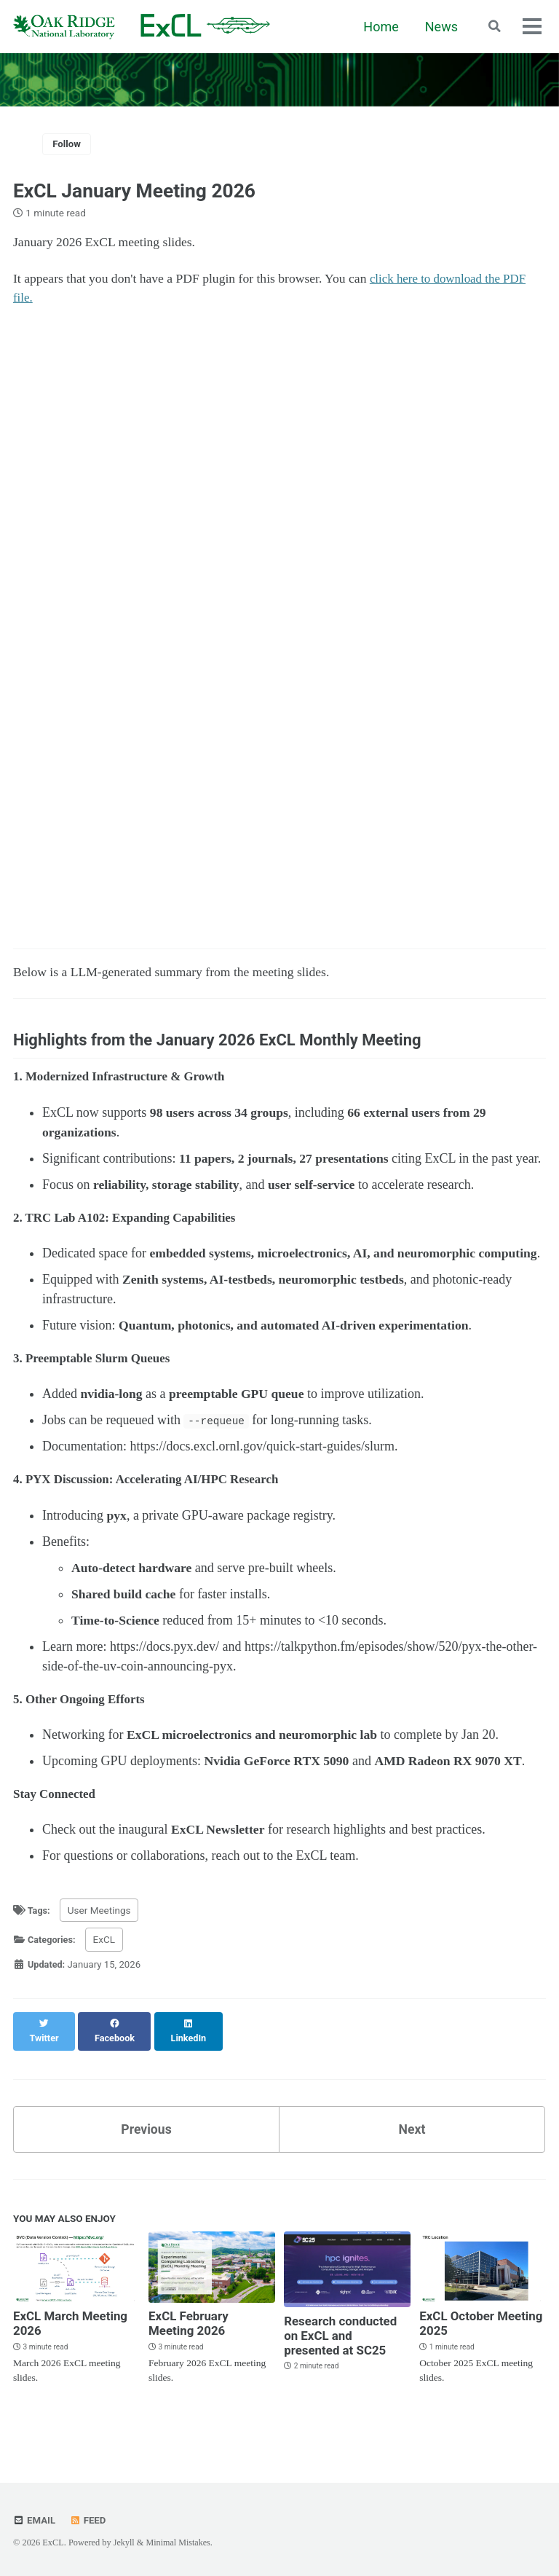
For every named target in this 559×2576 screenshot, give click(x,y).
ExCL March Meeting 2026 (74, 2341)
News (440, 26)
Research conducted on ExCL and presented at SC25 (344, 2354)
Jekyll (124, 2542)
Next (412, 2145)
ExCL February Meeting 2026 (191, 2341)
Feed (90, 2520)
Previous (147, 2145)
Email (35, 2520)
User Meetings (100, 1941)
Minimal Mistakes (179, 2542)
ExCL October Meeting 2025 (460, 2341)
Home (379, 26)
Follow (67, 144)
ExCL (107, 1970)
